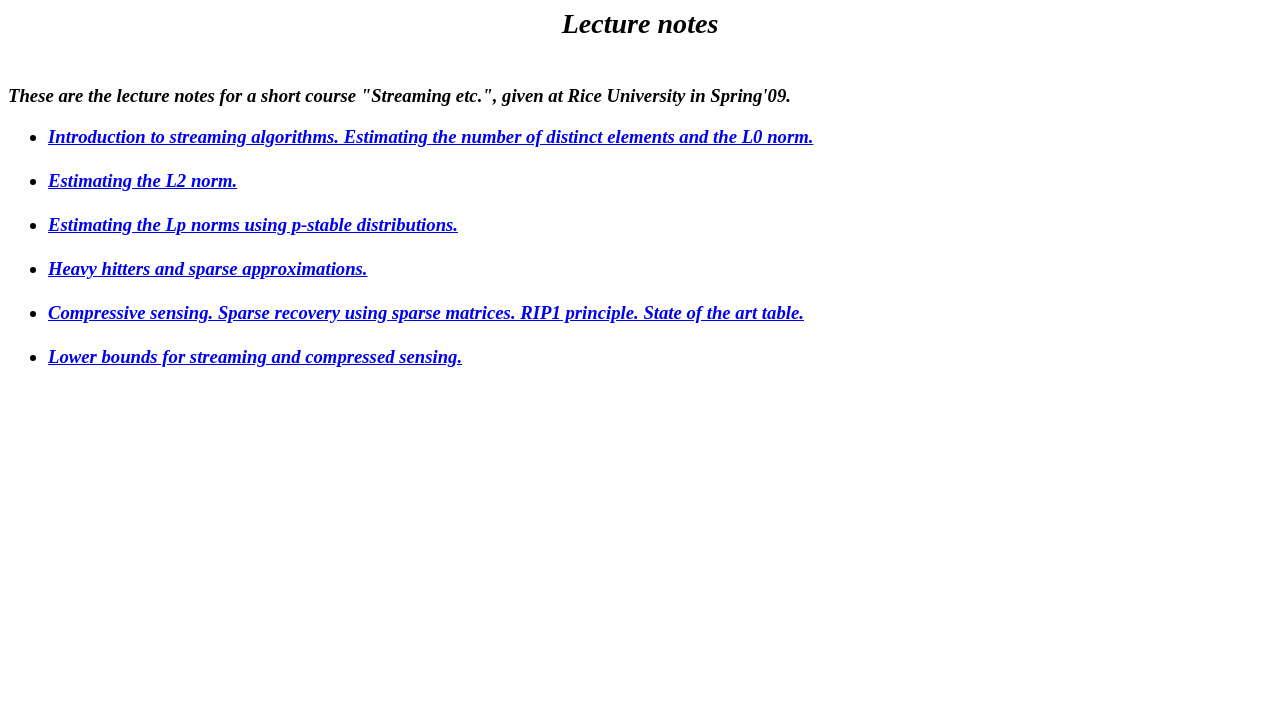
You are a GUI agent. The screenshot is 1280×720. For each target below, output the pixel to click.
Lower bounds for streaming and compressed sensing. (255, 356)
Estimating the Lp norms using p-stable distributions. (253, 224)
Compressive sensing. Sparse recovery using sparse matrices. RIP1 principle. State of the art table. (426, 312)
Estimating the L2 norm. (142, 180)
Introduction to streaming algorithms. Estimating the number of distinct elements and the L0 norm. (430, 136)
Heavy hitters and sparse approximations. (208, 268)
